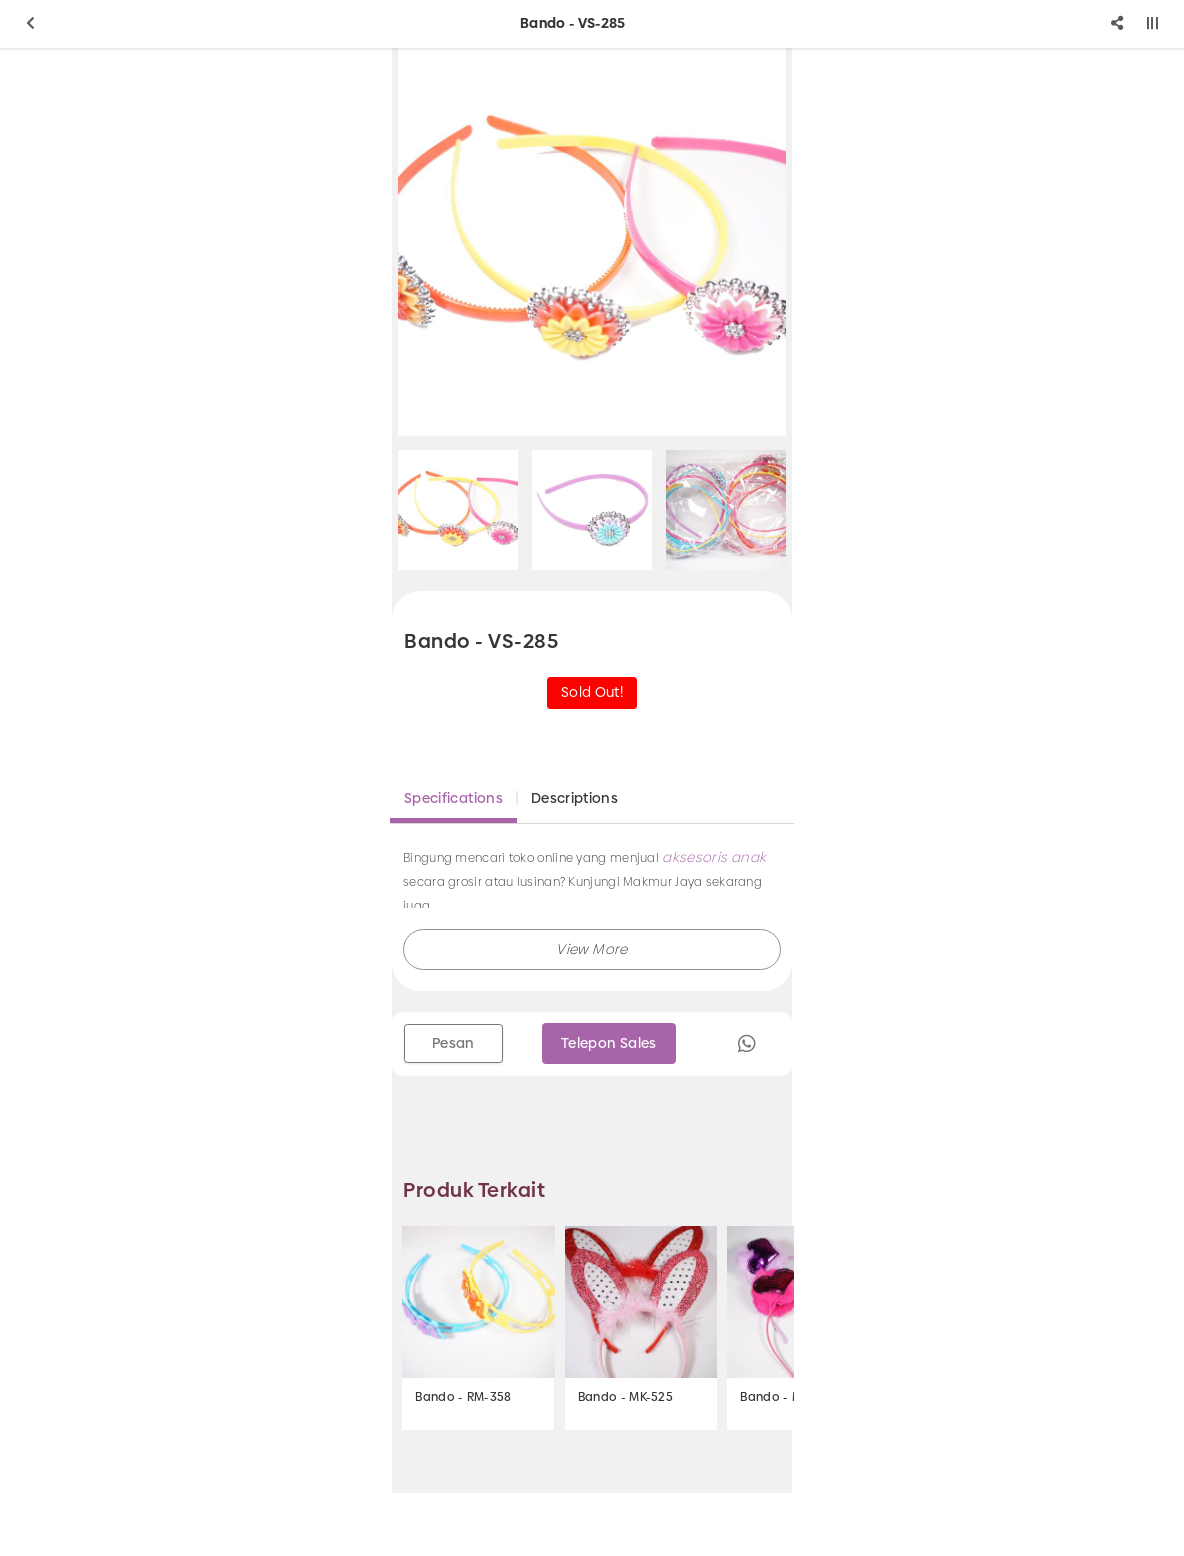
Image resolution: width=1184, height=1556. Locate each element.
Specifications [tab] (453, 798)
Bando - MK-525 (625, 1397)
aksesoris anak (714, 857)
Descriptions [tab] (574, 798)
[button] (592, 949)
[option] (592, 242)
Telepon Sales (609, 1043)
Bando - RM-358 (463, 1397)
